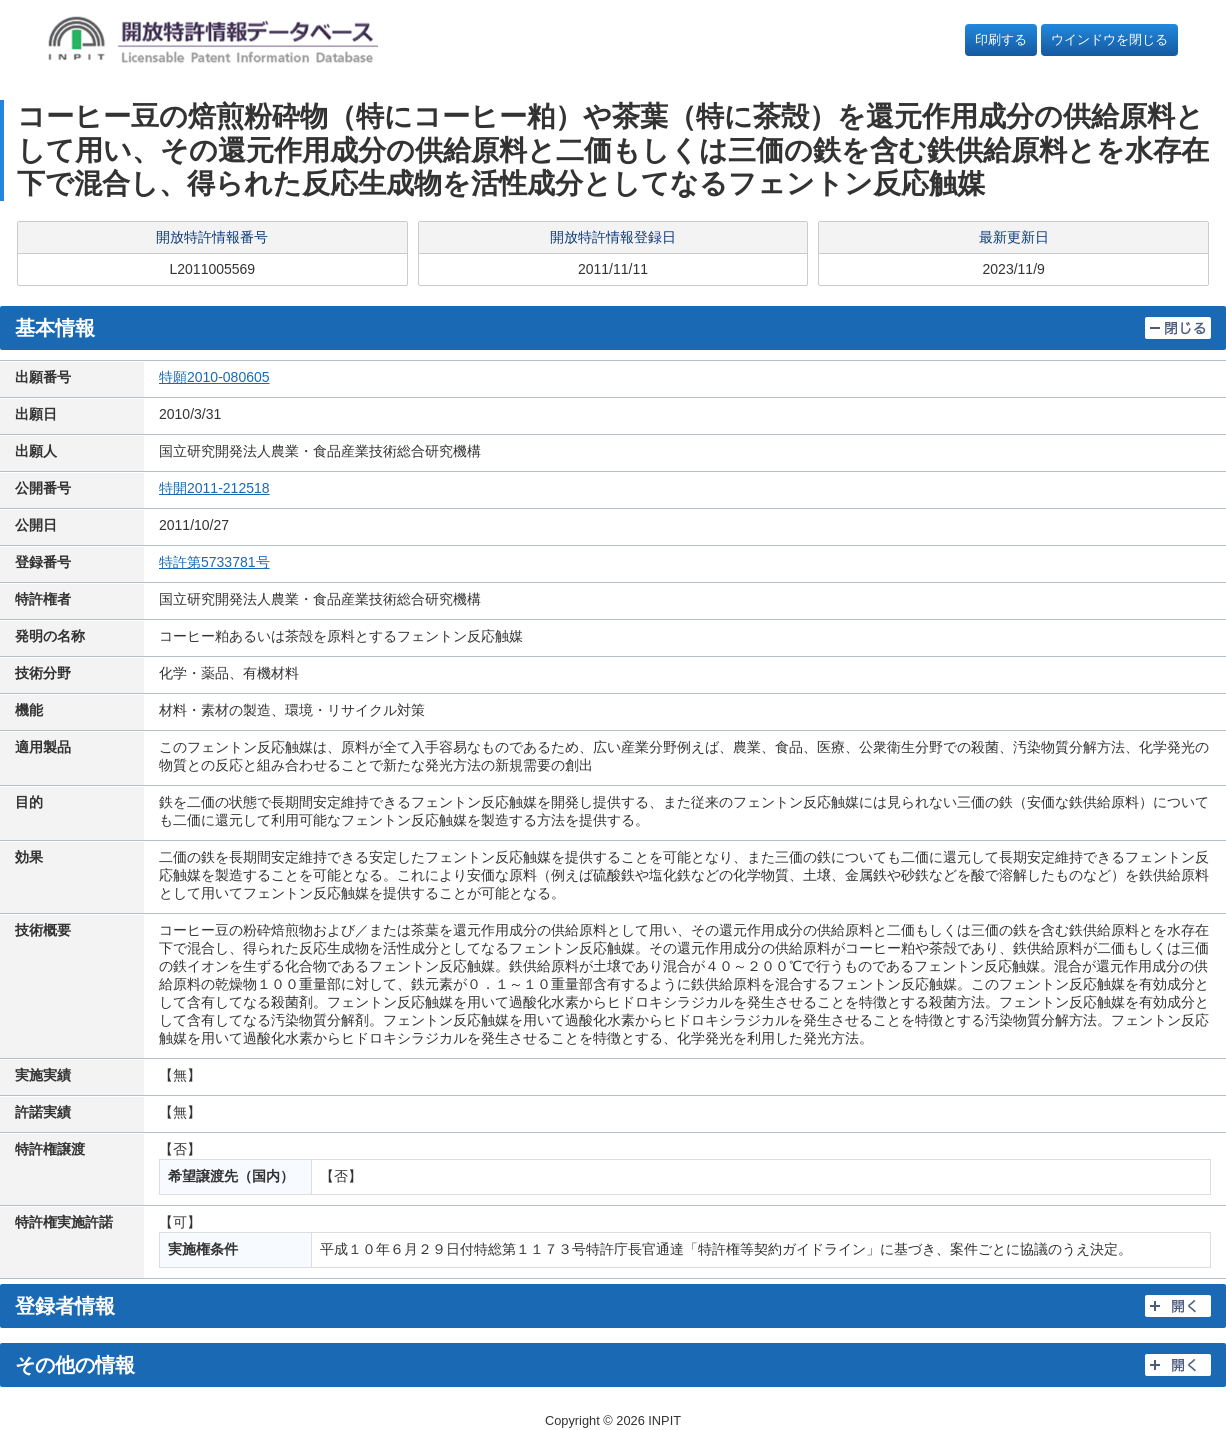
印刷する (1001, 39)
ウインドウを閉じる (1109, 39)
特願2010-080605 (214, 377)
